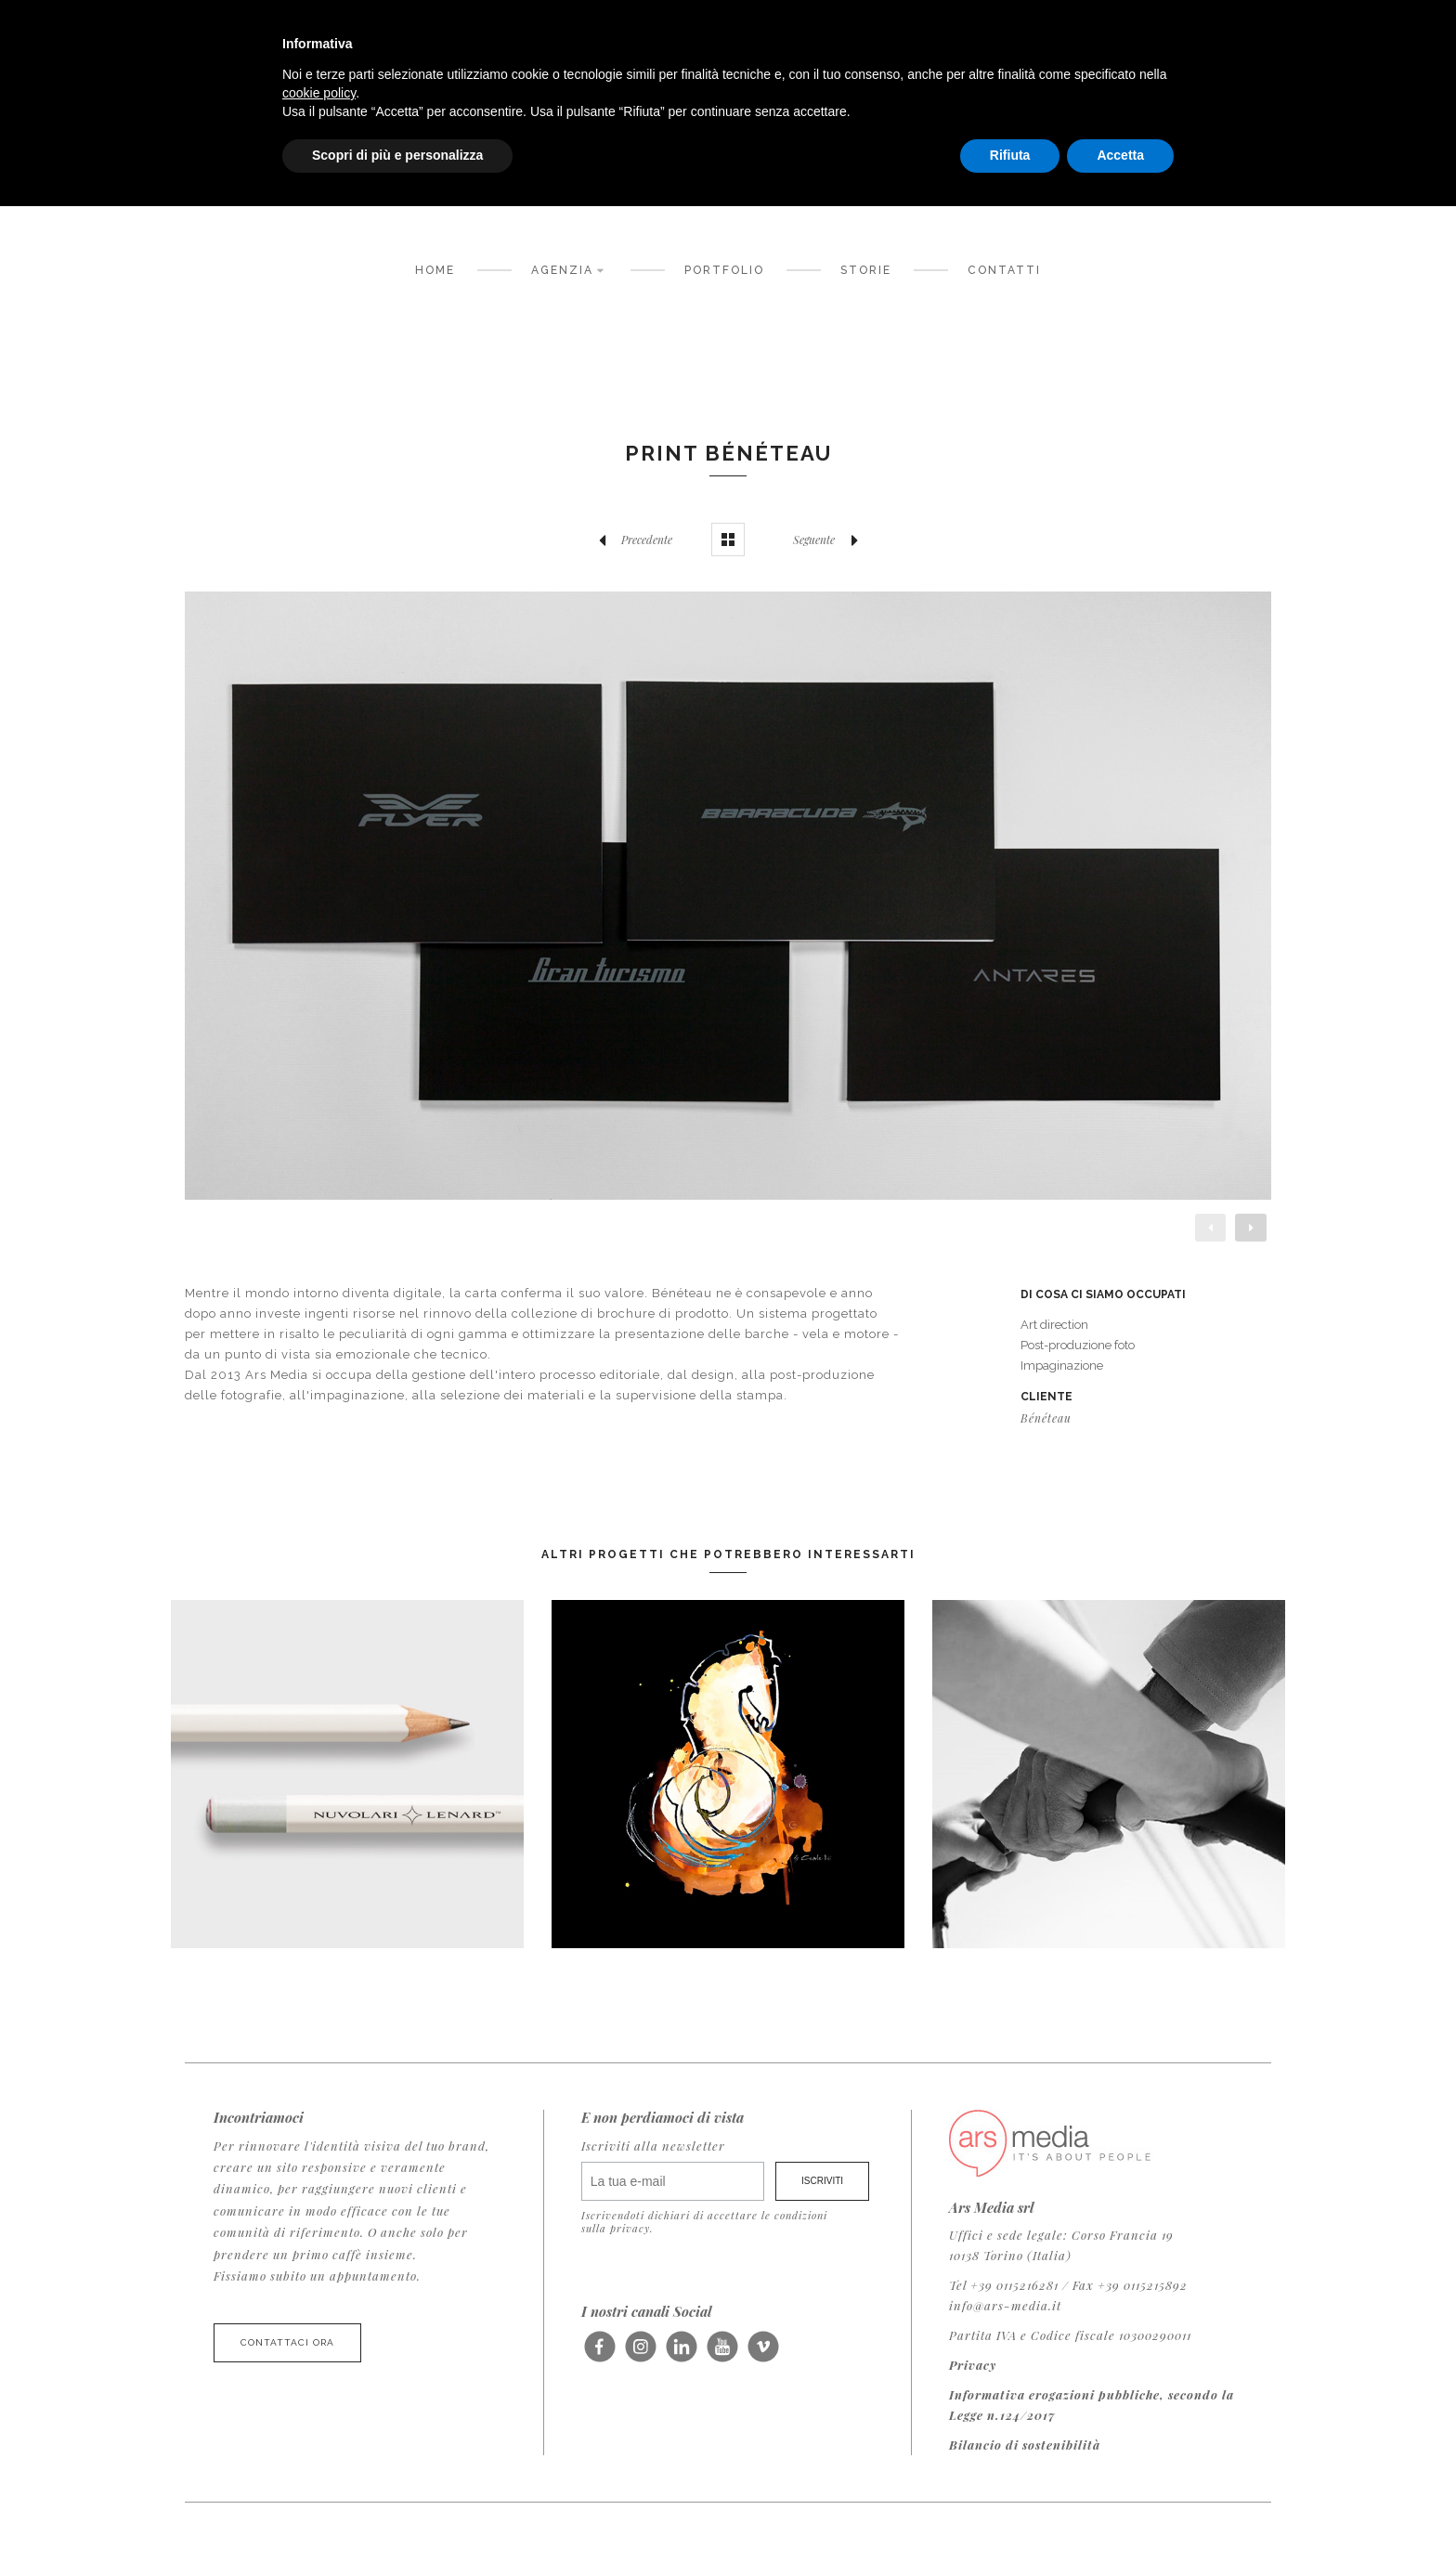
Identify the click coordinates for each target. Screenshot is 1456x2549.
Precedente (630, 539)
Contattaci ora (287, 2342)
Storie (865, 270)
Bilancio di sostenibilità (1024, 2444)
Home (435, 270)
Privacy (972, 2365)
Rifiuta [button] (1010, 155)
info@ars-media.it (1005, 2305)
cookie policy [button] (319, 92)
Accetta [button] (1120, 155)
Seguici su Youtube (722, 2353)
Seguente (830, 539)
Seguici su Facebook (599, 2353)
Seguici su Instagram (640, 2353)
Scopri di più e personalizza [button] (397, 155)
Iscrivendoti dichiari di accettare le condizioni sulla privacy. (704, 2221)
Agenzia (570, 269)
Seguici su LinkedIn (681, 2353)
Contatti (1004, 270)
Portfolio (724, 270)
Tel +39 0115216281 (1004, 2285)
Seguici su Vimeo (763, 2353)
